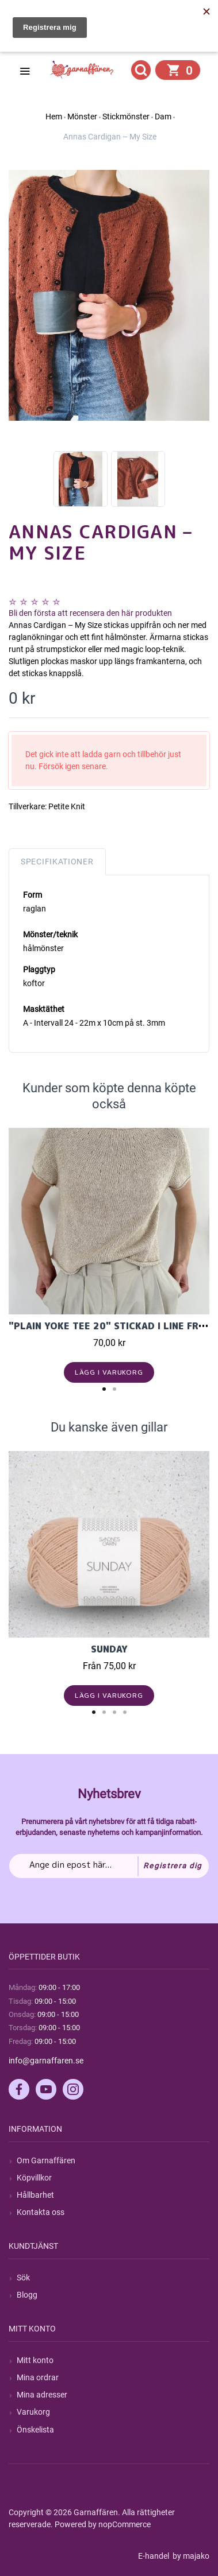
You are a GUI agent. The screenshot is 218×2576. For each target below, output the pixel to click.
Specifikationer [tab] (57, 861)
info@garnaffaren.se (46, 2060)
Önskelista (35, 2429)
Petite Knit (66, 806)
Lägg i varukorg (109, 1372)
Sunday (109, 1649)
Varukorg (33, 2411)
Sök (23, 2277)
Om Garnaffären (46, 2160)
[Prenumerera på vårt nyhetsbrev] (109, 1866)
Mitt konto (35, 2360)
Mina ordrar (38, 2377)
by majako (190, 2556)
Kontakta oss (40, 2212)
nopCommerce (124, 2524)
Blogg (27, 2294)
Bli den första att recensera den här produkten (90, 613)
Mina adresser (42, 2394)
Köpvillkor (34, 2177)
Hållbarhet (35, 2194)
